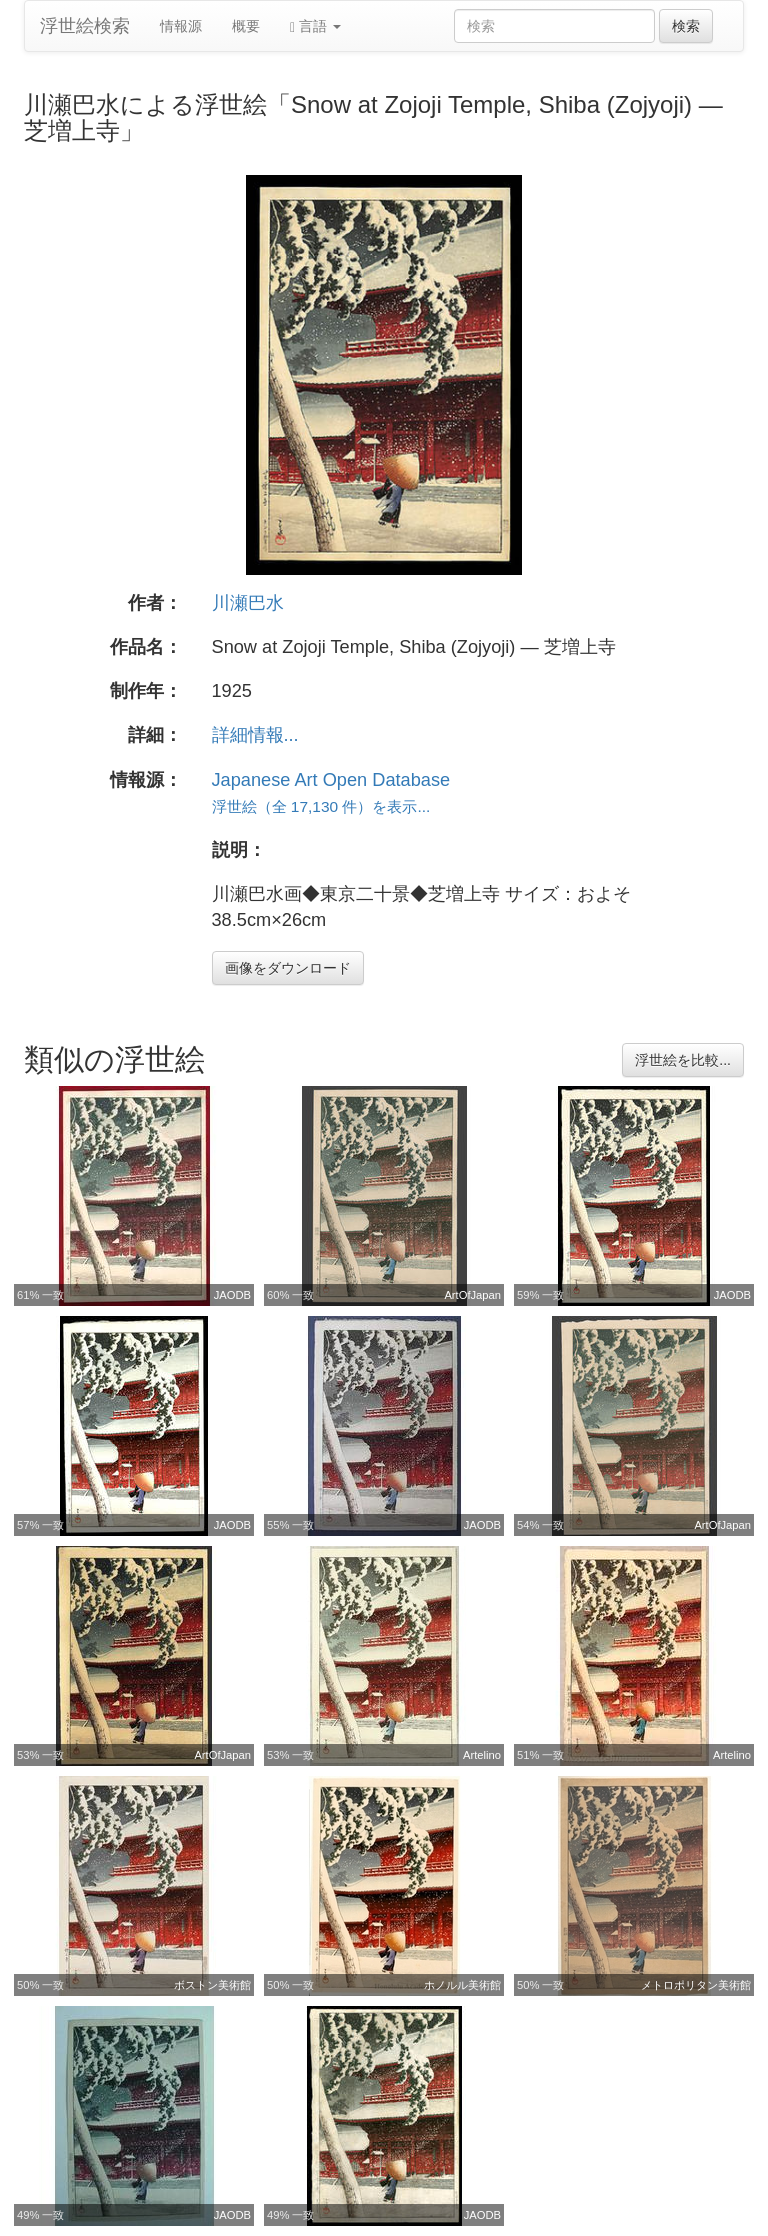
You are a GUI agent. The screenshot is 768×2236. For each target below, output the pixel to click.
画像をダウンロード (288, 968)
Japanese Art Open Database (331, 780)
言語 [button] (315, 26)
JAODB (232, 1295)
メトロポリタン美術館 (696, 1985)
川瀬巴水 (248, 603)
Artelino (482, 1755)
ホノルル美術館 (462, 1985)
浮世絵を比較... (683, 1060)
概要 (246, 26)
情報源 (181, 26)
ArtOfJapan (472, 1295)
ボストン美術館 (212, 1985)
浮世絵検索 (85, 26)
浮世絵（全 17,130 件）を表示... (321, 806)
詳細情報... (255, 735)
